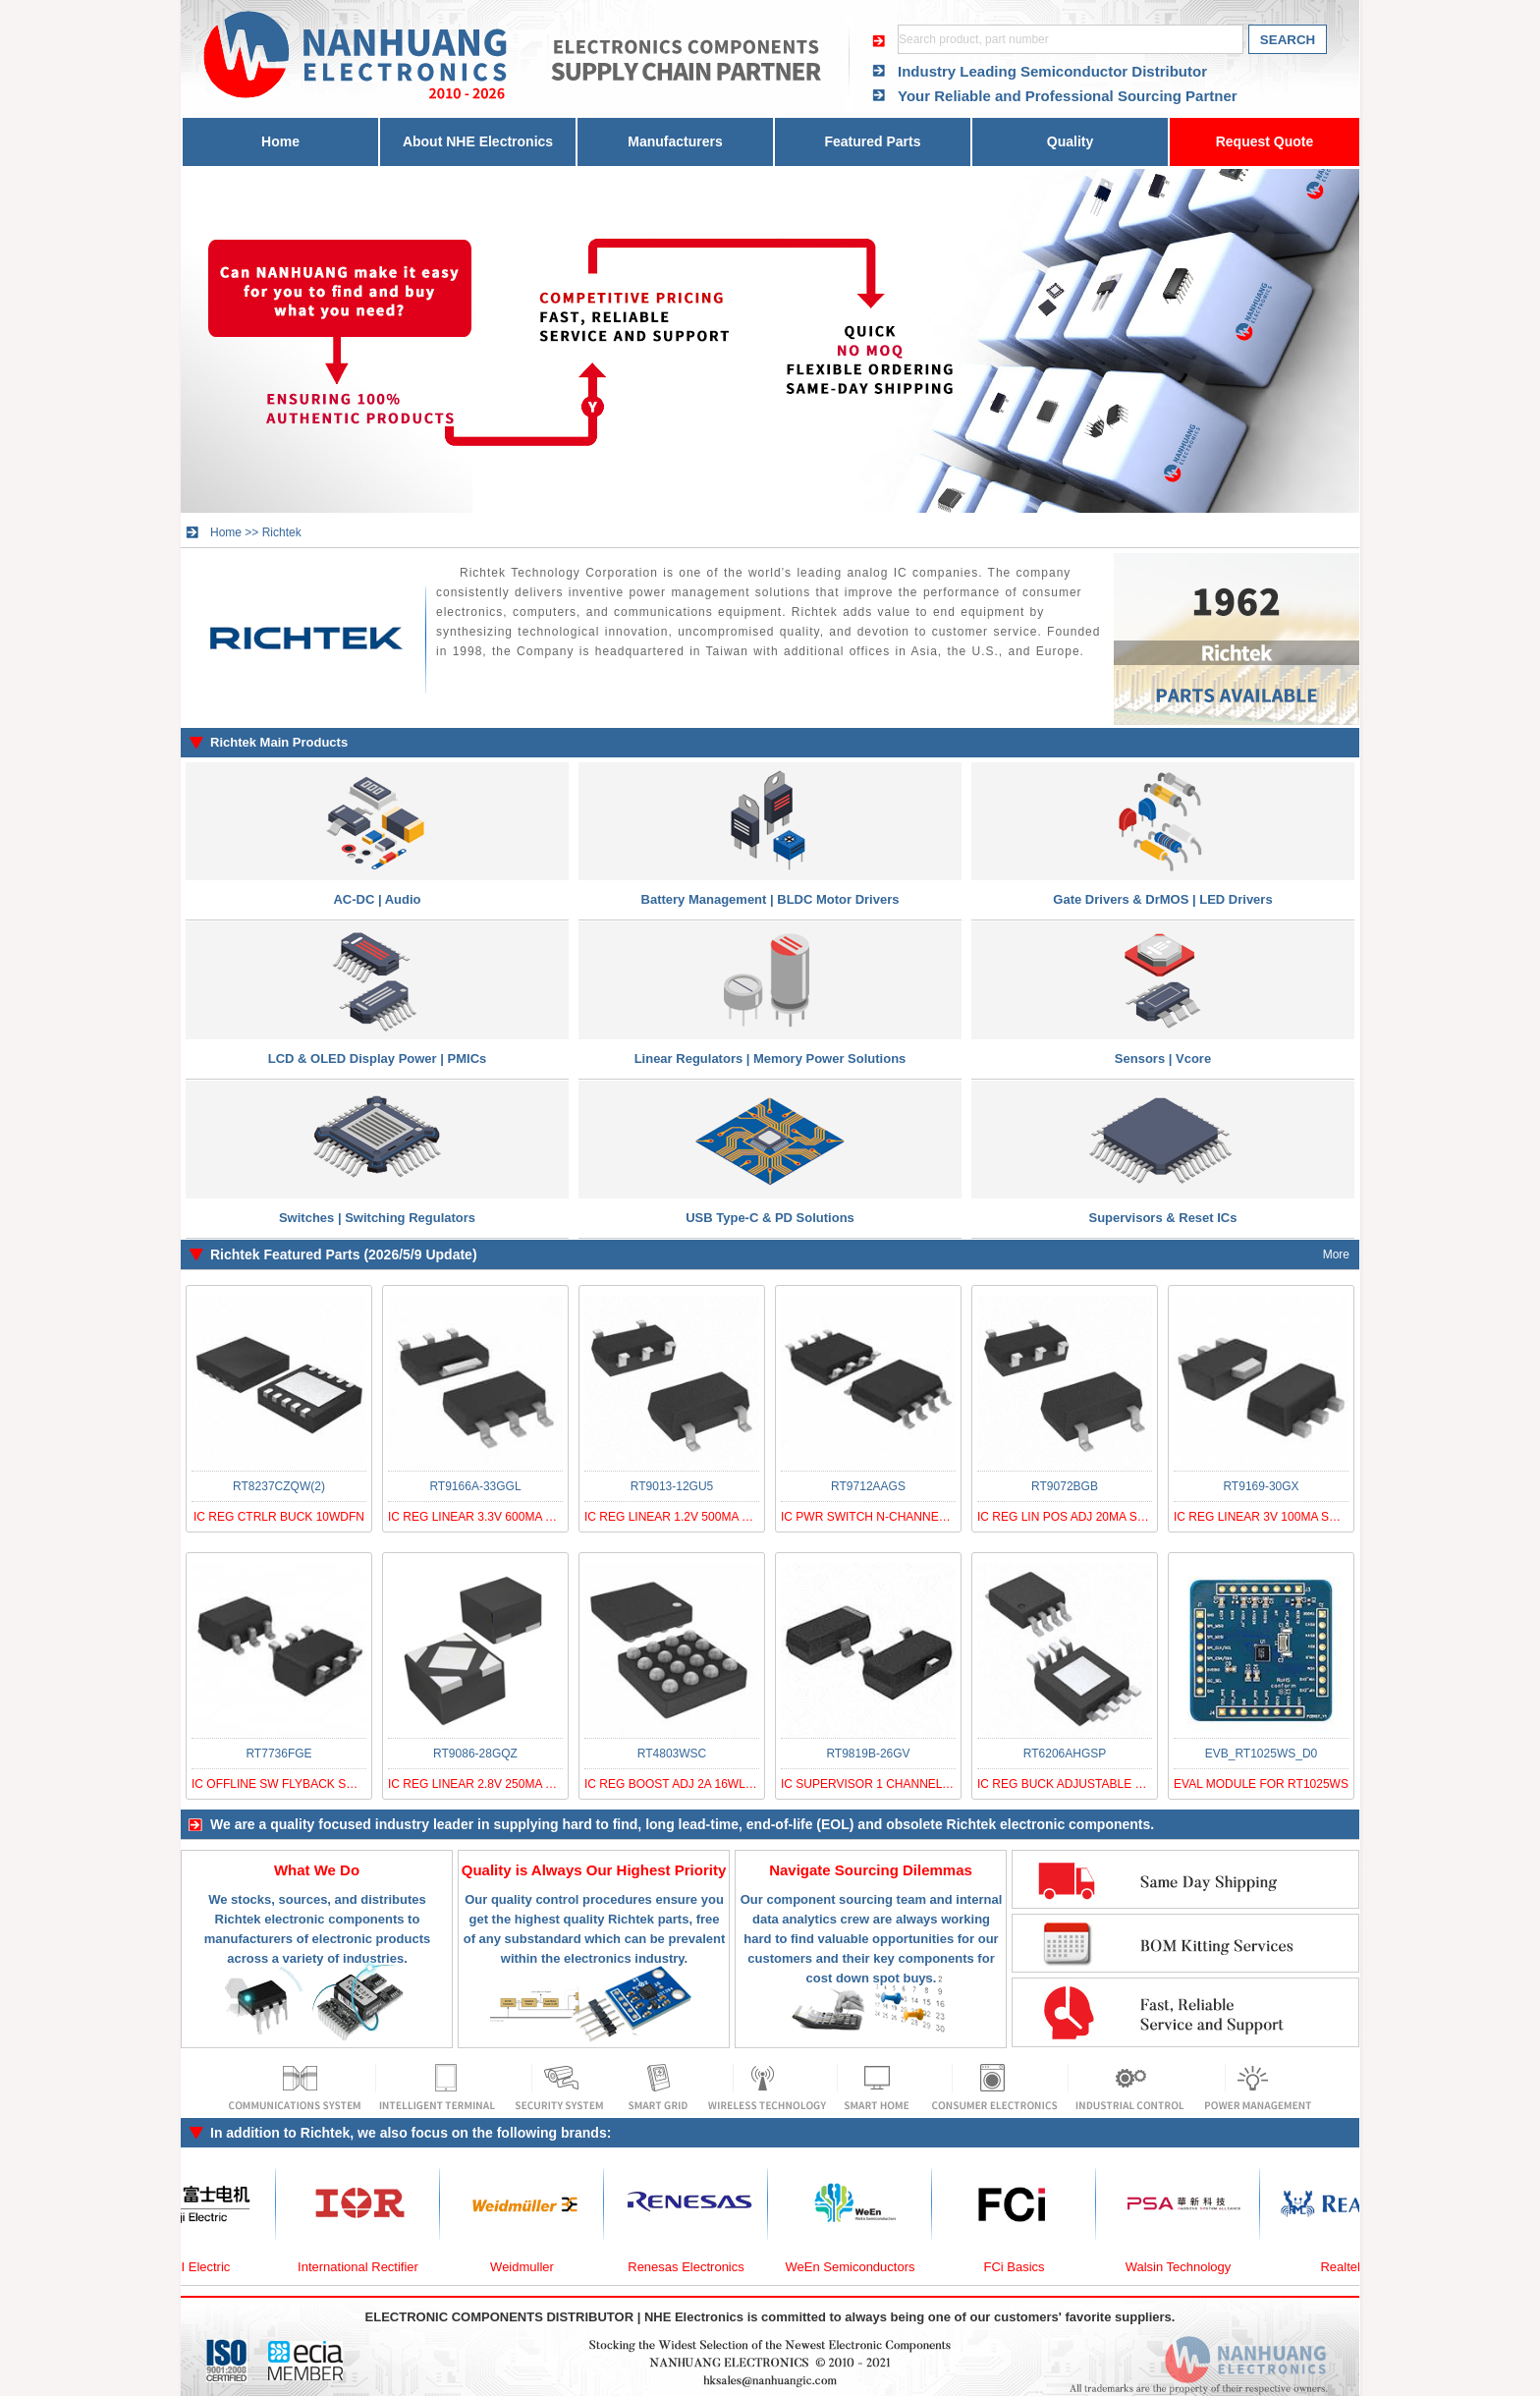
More (1336, 1254)
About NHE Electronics (478, 141)
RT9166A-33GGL (475, 1486)
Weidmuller (533, 2266)
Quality (1070, 141)
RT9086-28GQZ (475, 1753)
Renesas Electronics (696, 2266)
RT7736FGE (278, 1753)
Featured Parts (872, 141)
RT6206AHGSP (1065, 1753)
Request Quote (1265, 141)
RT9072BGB (1064, 1486)
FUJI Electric (205, 2266)
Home (280, 141)
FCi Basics (1024, 2266)
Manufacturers (675, 141)
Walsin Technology (1189, 2266)
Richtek (282, 532)
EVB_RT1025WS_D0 (1261, 1753)
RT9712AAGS (868, 1486)
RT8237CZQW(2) (279, 1486)
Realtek (1352, 2266)
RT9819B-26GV (867, 1753)
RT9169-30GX (1260, 1486)
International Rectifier (368, 2266)
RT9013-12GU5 (672, 1486)
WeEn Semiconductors (861, 2266)
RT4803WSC (671, 1753)
